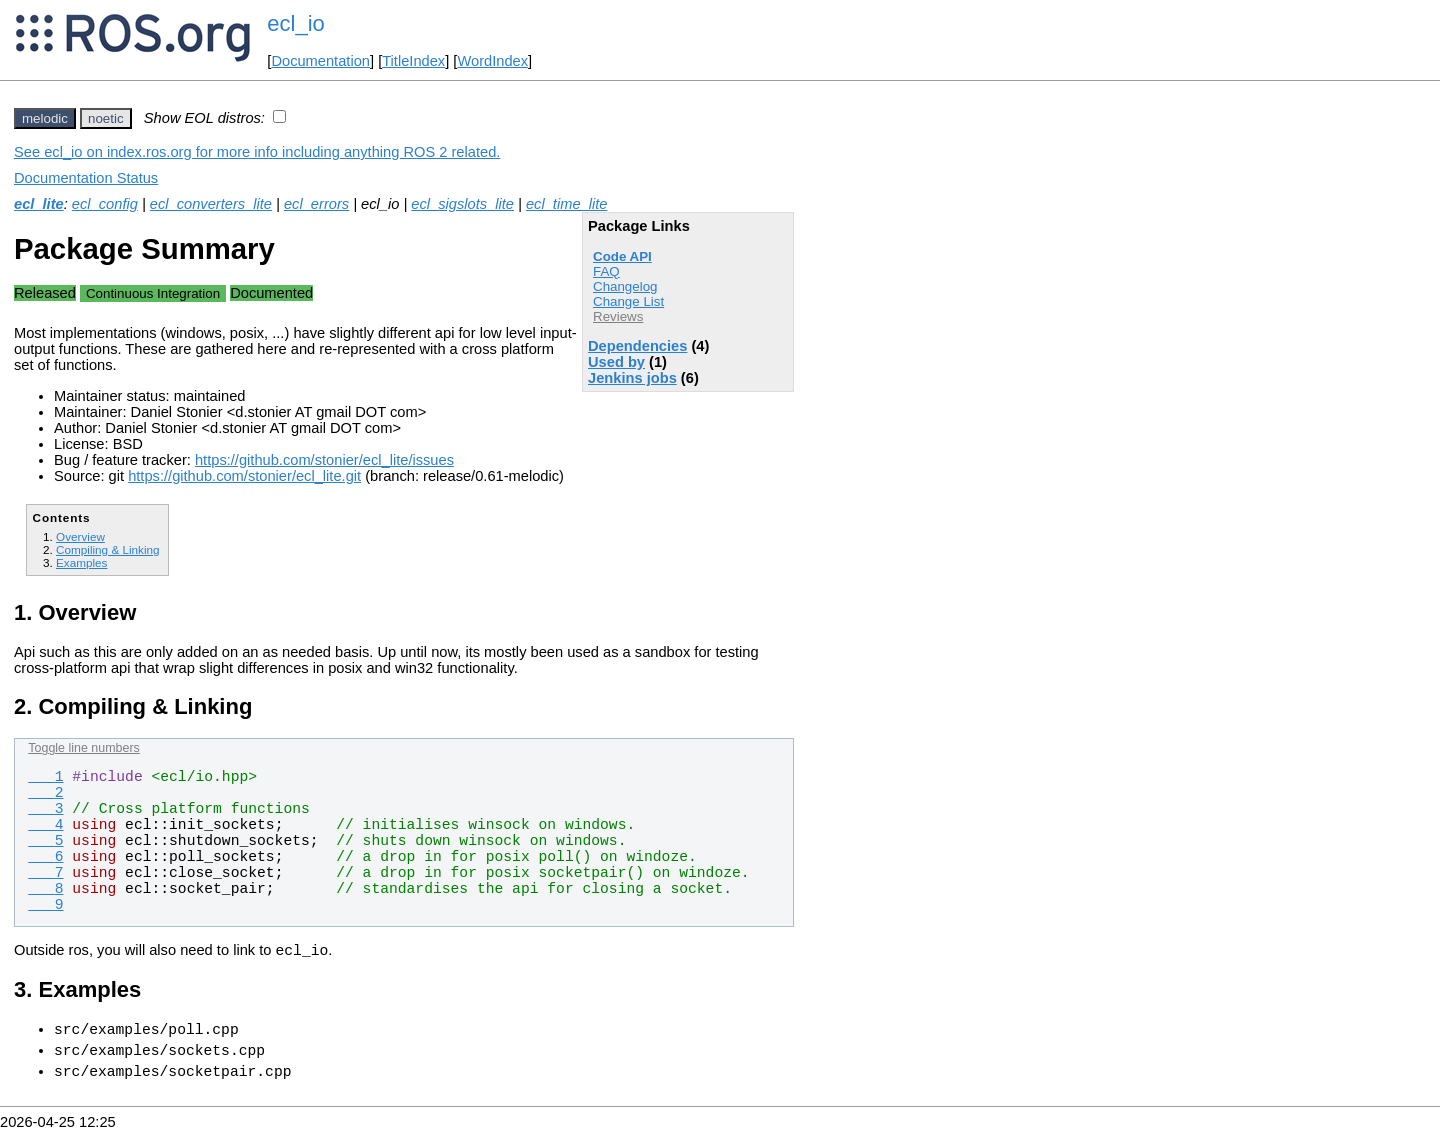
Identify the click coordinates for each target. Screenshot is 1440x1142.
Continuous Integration (153, 293)
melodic (45, 118)
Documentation (320, 61)
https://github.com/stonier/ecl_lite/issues (324, 460)
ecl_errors (316, 204)
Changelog (625, 286)
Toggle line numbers (83, 748)
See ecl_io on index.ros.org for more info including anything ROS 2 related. (257, 152)
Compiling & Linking (108, 549)
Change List (628, 301)
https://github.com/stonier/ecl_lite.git (244, 476)
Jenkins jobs (632, 378)
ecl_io (295, 23)
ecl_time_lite (566, 204)
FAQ (606, 271)
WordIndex (492, 61)
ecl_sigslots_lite (462, 204)
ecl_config (105, 204)
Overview (80, 536)
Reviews (618, 316)
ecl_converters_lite (211, 204)
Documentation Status (86, 178)
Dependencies (637, 346)
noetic (106, 118)
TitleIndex (413, 61)
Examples (81, 562)
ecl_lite (39, 204)
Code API (622, 256)
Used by (616, 362)
